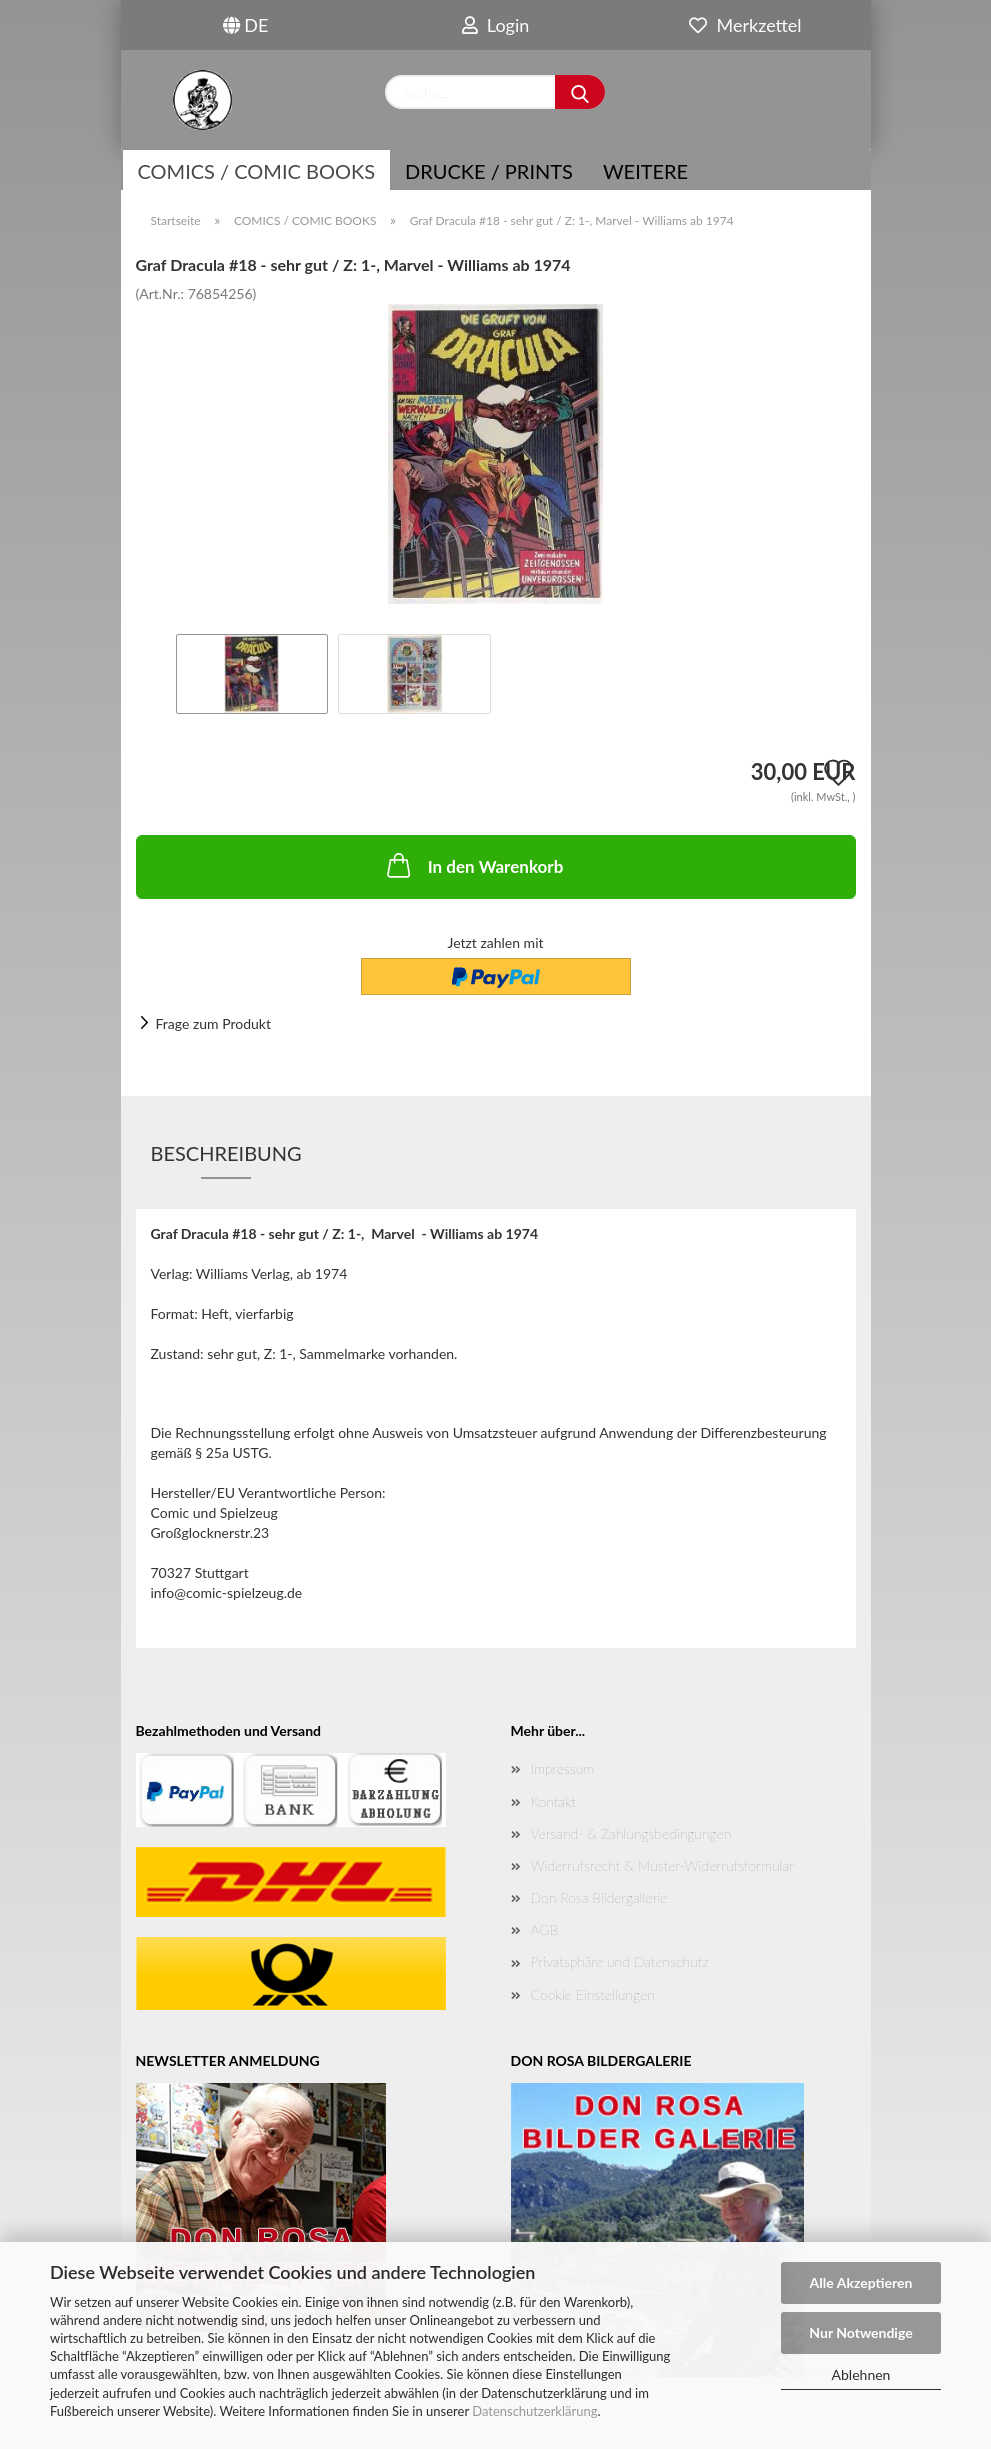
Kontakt (553, 1801)
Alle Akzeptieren (861, 2282)
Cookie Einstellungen (593, 1994)
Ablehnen (861, 2374)
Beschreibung (226, 1153)
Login (496, 25)
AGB (545, 1929)
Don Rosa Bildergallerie (599, 1897)
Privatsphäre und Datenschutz (620, 1961)
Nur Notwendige (860, 2332)
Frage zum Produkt (213, 1023)
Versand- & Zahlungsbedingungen (631, 1833)
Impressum (563, 1768)
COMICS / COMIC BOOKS (257, 171)
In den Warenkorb (473, 865)
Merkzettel (745, 25)
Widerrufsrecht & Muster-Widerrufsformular (662, 1865)
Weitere (645, 171)
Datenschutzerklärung (534, 2411)
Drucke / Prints (489, 171)
